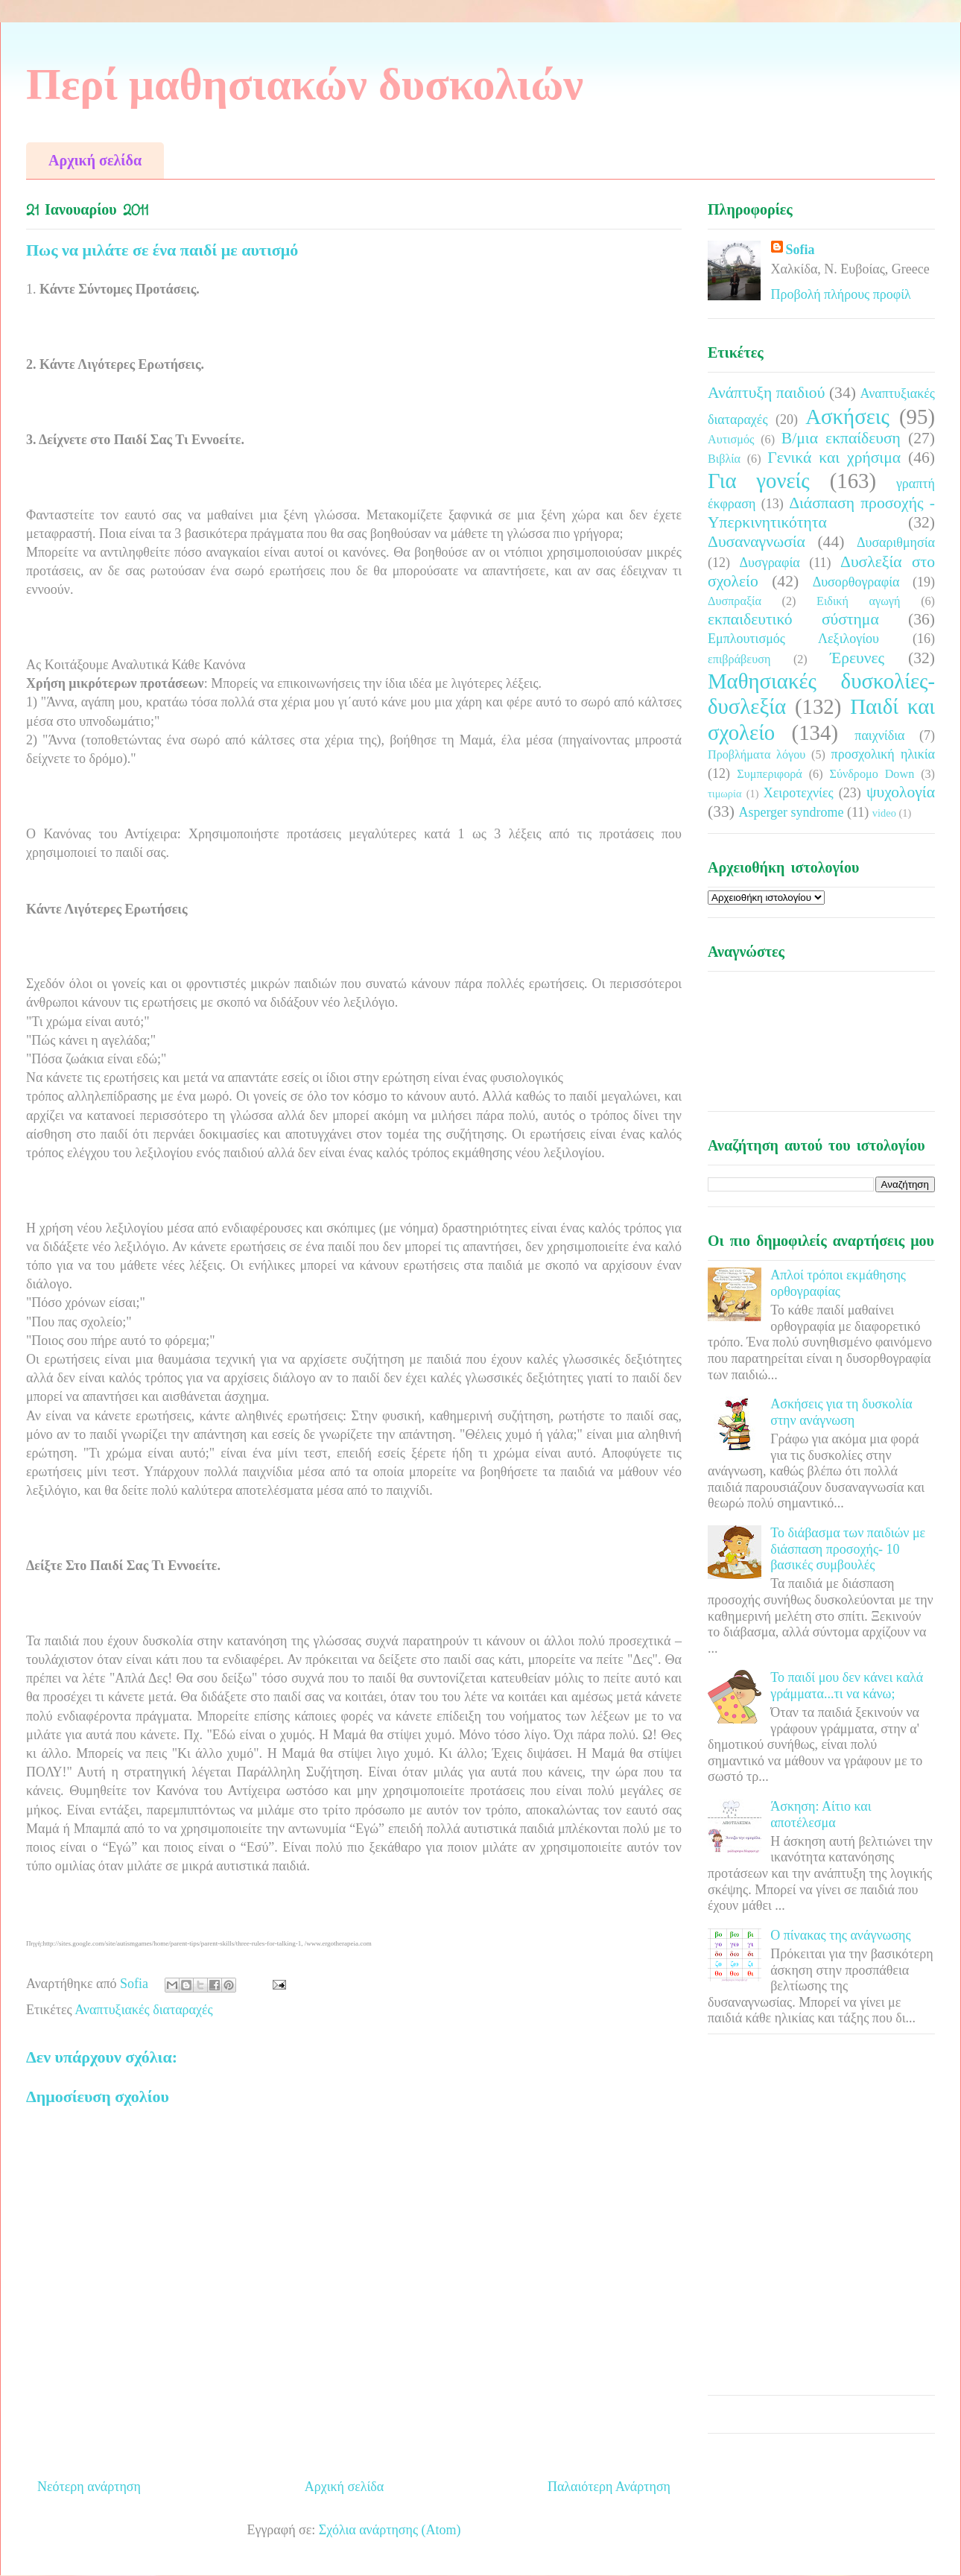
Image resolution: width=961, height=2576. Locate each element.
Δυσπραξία (734, 601)
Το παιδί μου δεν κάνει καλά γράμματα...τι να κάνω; (846, 1685)
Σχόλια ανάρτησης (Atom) (390, 2529)
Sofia (800, 249)
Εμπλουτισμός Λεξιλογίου (793, 638)
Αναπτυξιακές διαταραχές (143, 2009)
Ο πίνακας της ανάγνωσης (840, 1935)
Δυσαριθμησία (896, 542)
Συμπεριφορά (769, 774)
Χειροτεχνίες (799, 792)
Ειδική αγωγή (858, 601)
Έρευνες (857, 658)
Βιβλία (724, 459)
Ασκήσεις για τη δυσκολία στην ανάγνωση (841, 1412)
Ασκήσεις (847, 416)
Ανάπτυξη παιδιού (766, 393)
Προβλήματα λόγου (756, 755)
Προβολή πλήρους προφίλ (841, 294)
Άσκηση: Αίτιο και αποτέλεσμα (820, 1814)
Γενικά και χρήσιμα (834, 457)
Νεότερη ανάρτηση (89, 2486)
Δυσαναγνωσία (756, 542)
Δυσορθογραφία (856, 582)
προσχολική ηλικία (883, 754)
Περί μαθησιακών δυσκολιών (304, 84)
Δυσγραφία (769, 562)
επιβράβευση (739, 659)
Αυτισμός (731, 439)
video (884, 813)
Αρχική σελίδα (95, 160)
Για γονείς (759, 481)
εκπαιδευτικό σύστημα (793, 619)
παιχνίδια (879, 735)
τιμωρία (724, 794)
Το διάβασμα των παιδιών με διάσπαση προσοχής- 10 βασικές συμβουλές (847, 1548)
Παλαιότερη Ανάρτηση (609, 2486)
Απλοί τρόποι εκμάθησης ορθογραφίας (838, 1283)
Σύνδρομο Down (871, 774)
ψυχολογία (900, 792)
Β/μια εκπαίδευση (841, 438)
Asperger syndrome (790, 812)
